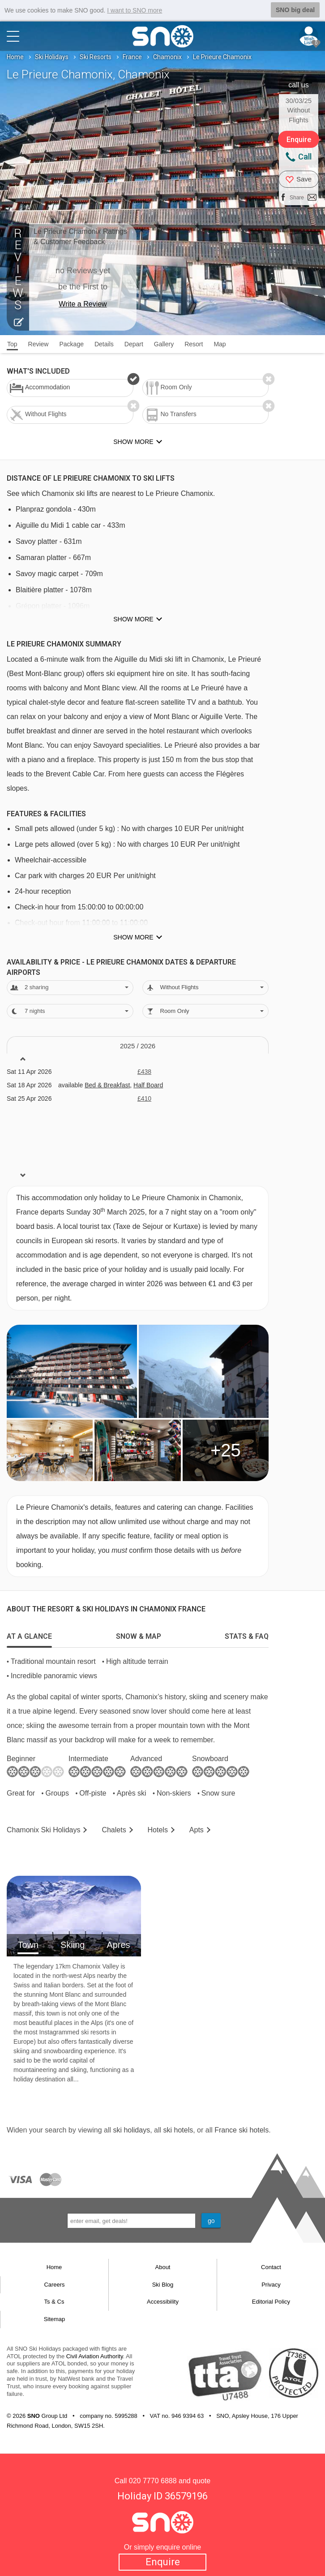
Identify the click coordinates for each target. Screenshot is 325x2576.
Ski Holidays (51, 56)
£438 (144, 1071)
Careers (54, 2284)
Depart (133, 343)
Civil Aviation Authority (94, 2355)
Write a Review (83, 303)
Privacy (271, 2284)
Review (38, 343)
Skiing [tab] (72, 1944)
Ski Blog (163, 2284)
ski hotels (178, 2129)
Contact (271, 2267)
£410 (144, 1098)
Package (71, 343)
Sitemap (54, 2318)
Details (104, 343)
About (163, 2267)
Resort (193, 343)
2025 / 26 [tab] (137, 1046)
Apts (196, 1829)
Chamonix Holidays (44, 1829)
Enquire (162, 2561)
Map (220, 343)
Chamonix (167, 56)
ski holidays (131, 2129)
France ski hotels (241, 2129)
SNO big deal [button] (295, 9)
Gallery (164, 343)
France (132, 56)
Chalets (114, 1829)
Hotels (158, 1829)
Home (15, 56)
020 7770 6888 (153, 2480)
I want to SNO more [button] (134, 10)
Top (12, 343)
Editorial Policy (271, 2301)
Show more (133, 619)
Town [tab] (27, 1944)
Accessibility (163, 2301)
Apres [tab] (118, 1944)
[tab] (29, 1634)
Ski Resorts (95, 56)
